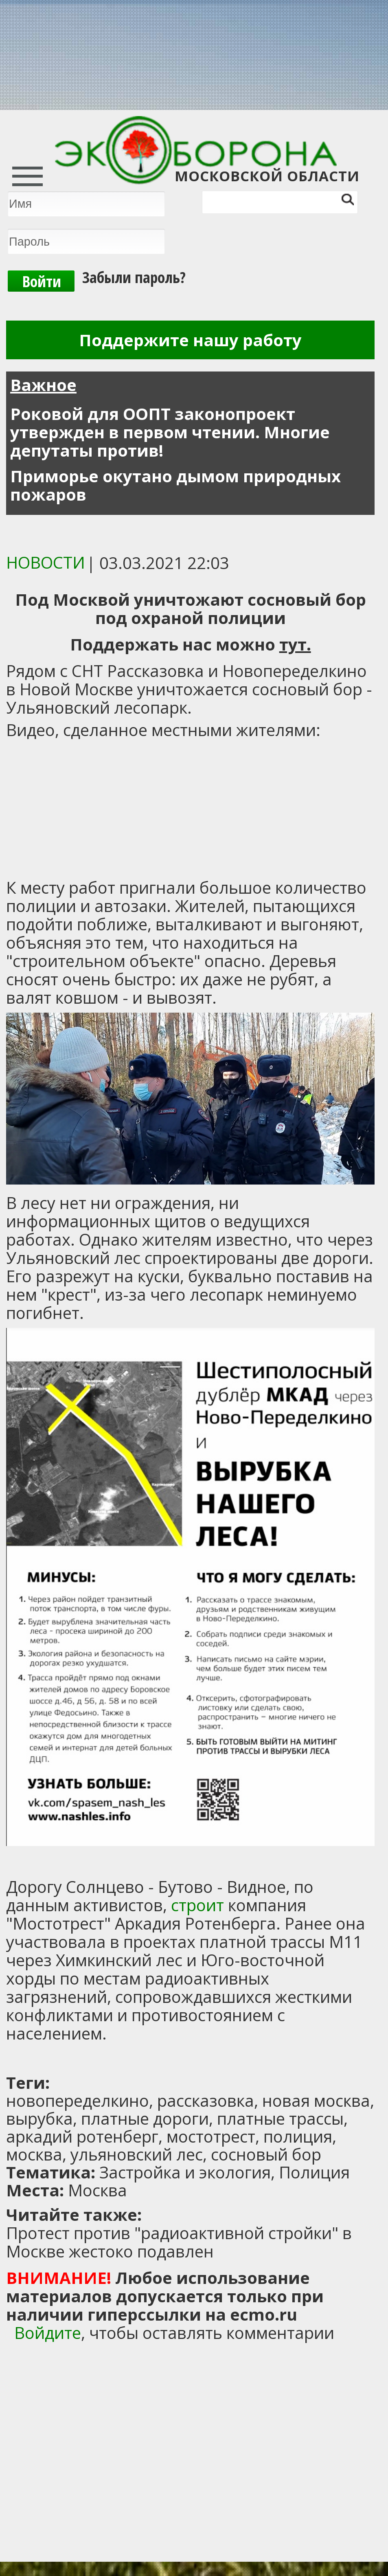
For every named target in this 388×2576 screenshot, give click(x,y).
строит (197, 1905)
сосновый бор (266, 2154)
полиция (297, 2136)
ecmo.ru (263, 2314)
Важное (43, 385)
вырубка (39, 2118)
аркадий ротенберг (82, 2136)
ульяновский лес (136, 2154)
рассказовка (205, 2100)
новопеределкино (77, 2100)
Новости (45, 562)
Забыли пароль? (134, 277)
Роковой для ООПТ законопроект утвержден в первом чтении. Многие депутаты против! (170, 432)
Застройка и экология (185, 2172)
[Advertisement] (108, 2058)
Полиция (314, 2172)
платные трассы (280, 2118)
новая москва (316, 2100)
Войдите (47, 2332)
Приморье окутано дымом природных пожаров (175, 485)
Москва (97, 2190)
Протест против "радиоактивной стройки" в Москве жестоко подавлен (179, 2242)
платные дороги (145, 2118)
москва (34, 2154)
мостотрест (211, 2136)
